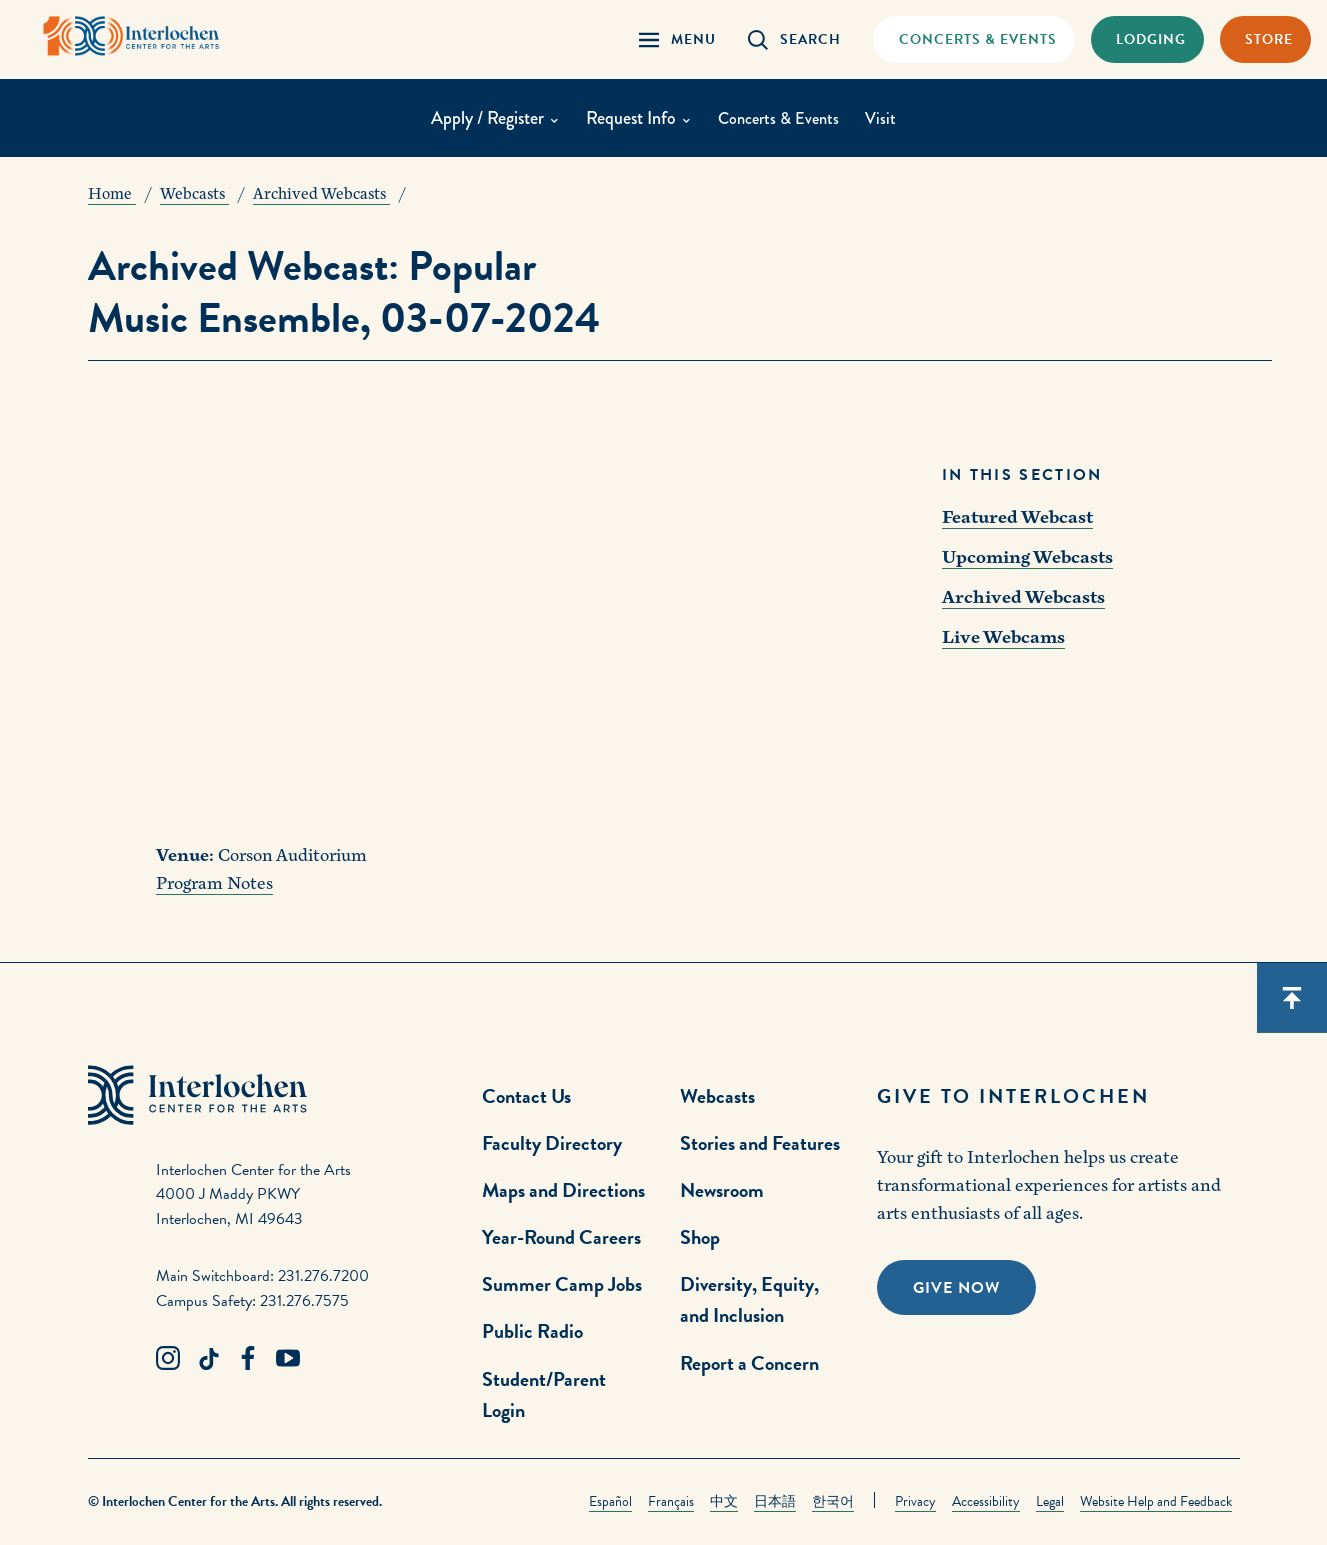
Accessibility (986, 1501)
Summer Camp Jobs (562, 1284)
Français (671, 1501)
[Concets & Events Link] (973, 39)
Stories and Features (760, 1143)
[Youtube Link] (288, 1359)
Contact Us (526, 1096)
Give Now (956, 1288)
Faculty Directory (552, 1143)
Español (610, 1501)
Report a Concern (749, 1363)
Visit (886, 120)
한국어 (833, 1501)
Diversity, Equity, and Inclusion (749, 1299)
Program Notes (214, 883)
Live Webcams (1003, 637)
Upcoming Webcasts (1027, 557)
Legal (1050, 1501)
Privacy (915, 1501)
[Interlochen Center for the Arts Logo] (148, 37)
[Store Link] (1265, 39)
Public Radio (532, 1331)
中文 (724, 1501)
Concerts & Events (778, 120)
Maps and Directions (563, 1190)
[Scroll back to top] (1292, 998)
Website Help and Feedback (1156, 1501)
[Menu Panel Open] (677, 39)
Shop (700, 1237)
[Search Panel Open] (794, 39)
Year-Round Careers (561, 1237)
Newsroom (722, 1190)
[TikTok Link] (208, 1359)
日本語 (775, 1501)
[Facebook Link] (248, 1359)
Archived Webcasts (1023, 597)
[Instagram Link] (168, 1359)
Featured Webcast (1017, 517)
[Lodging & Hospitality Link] (1147, 39)
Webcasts (717, 1096)
